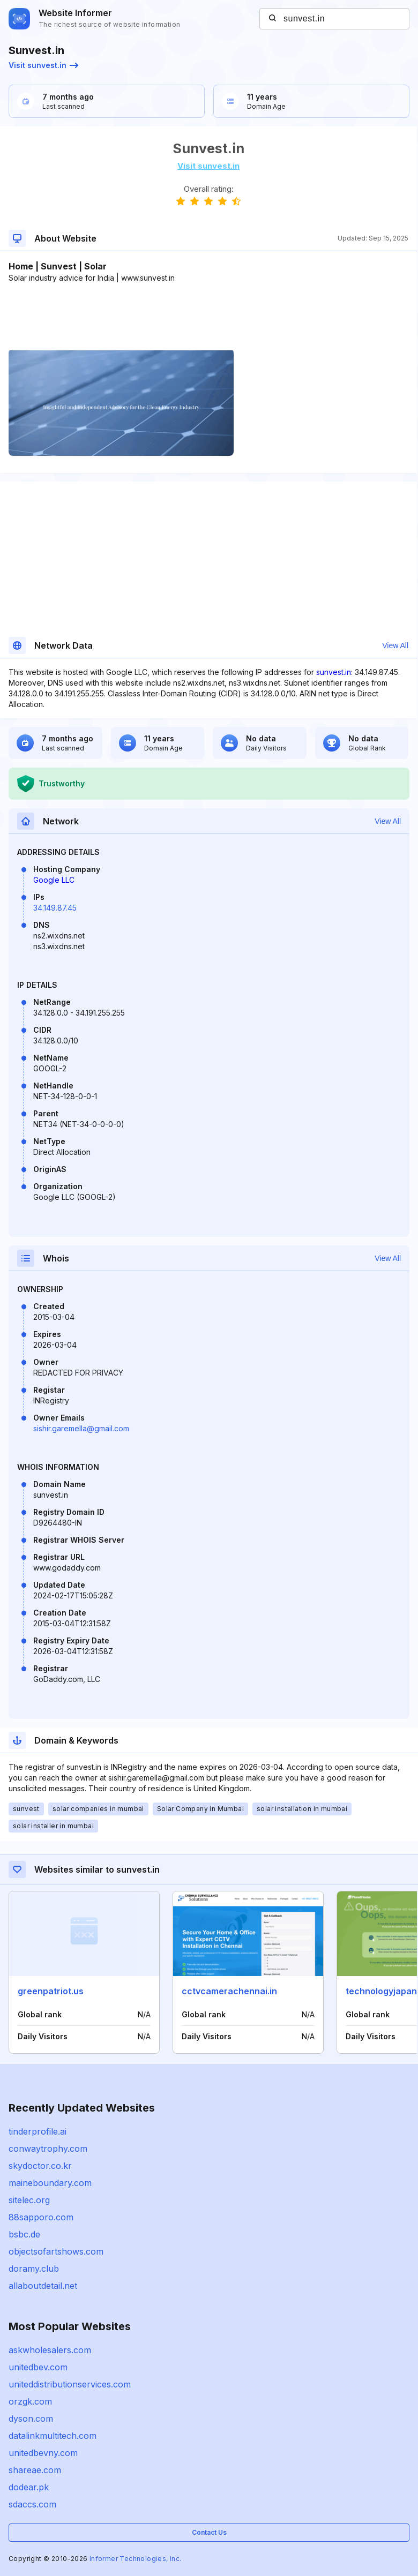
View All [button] (395, 645)
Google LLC (53, 879)
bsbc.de (24, 2234)
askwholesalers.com (50, 2350)
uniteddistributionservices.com (70, 2384)
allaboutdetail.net (43, 2285)
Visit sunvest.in (43, 65)
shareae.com (35, 2470)
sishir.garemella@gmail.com (81, 1428)
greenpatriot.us (51, 1991)
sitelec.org (29, 2200)
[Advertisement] (208, 316)
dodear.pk (29, 2487)
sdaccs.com (32, 2504)
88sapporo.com (41, 2217)
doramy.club (34, 2268)
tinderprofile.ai (37, 2131)
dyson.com (31, 2418)
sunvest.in (333, 672)
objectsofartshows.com (56, 2251)
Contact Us (209, 2532)
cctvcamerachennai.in (229, 1991)
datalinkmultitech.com (52, 2435)
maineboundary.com (50, 2182)
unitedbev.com (38, 2367)
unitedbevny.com (43, 2452)
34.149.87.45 (55, 907)
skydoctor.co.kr (40, 2165)
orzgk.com (30, 2401)
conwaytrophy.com (48, 2148)
